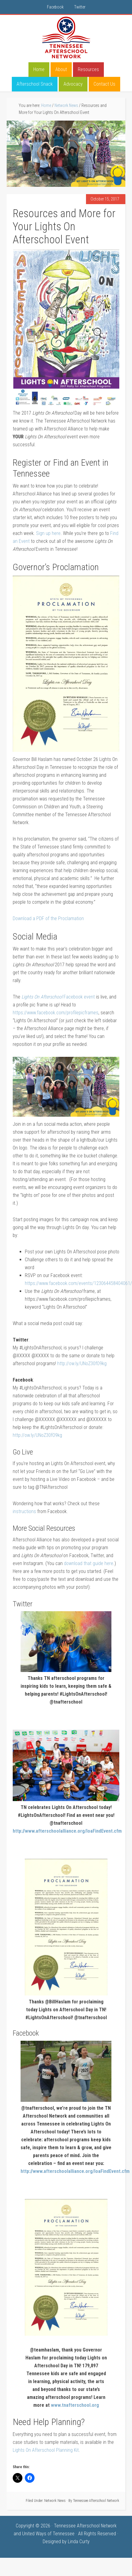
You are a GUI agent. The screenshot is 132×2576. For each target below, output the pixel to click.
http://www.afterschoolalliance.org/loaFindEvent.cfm (67, 1831)
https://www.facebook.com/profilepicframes (55, 1013)
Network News (55, 2501)
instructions (24, 1511)
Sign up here (48, 533)
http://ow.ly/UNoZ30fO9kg (82, 1363)
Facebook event (58, 997)
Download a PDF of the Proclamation (48, 918)
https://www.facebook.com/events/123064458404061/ (78, 1283)
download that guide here (88, 1563)
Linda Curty (79, 2541)
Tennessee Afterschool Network (66, 37)
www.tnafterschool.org (75, 2405)
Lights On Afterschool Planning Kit (46, 2450)
